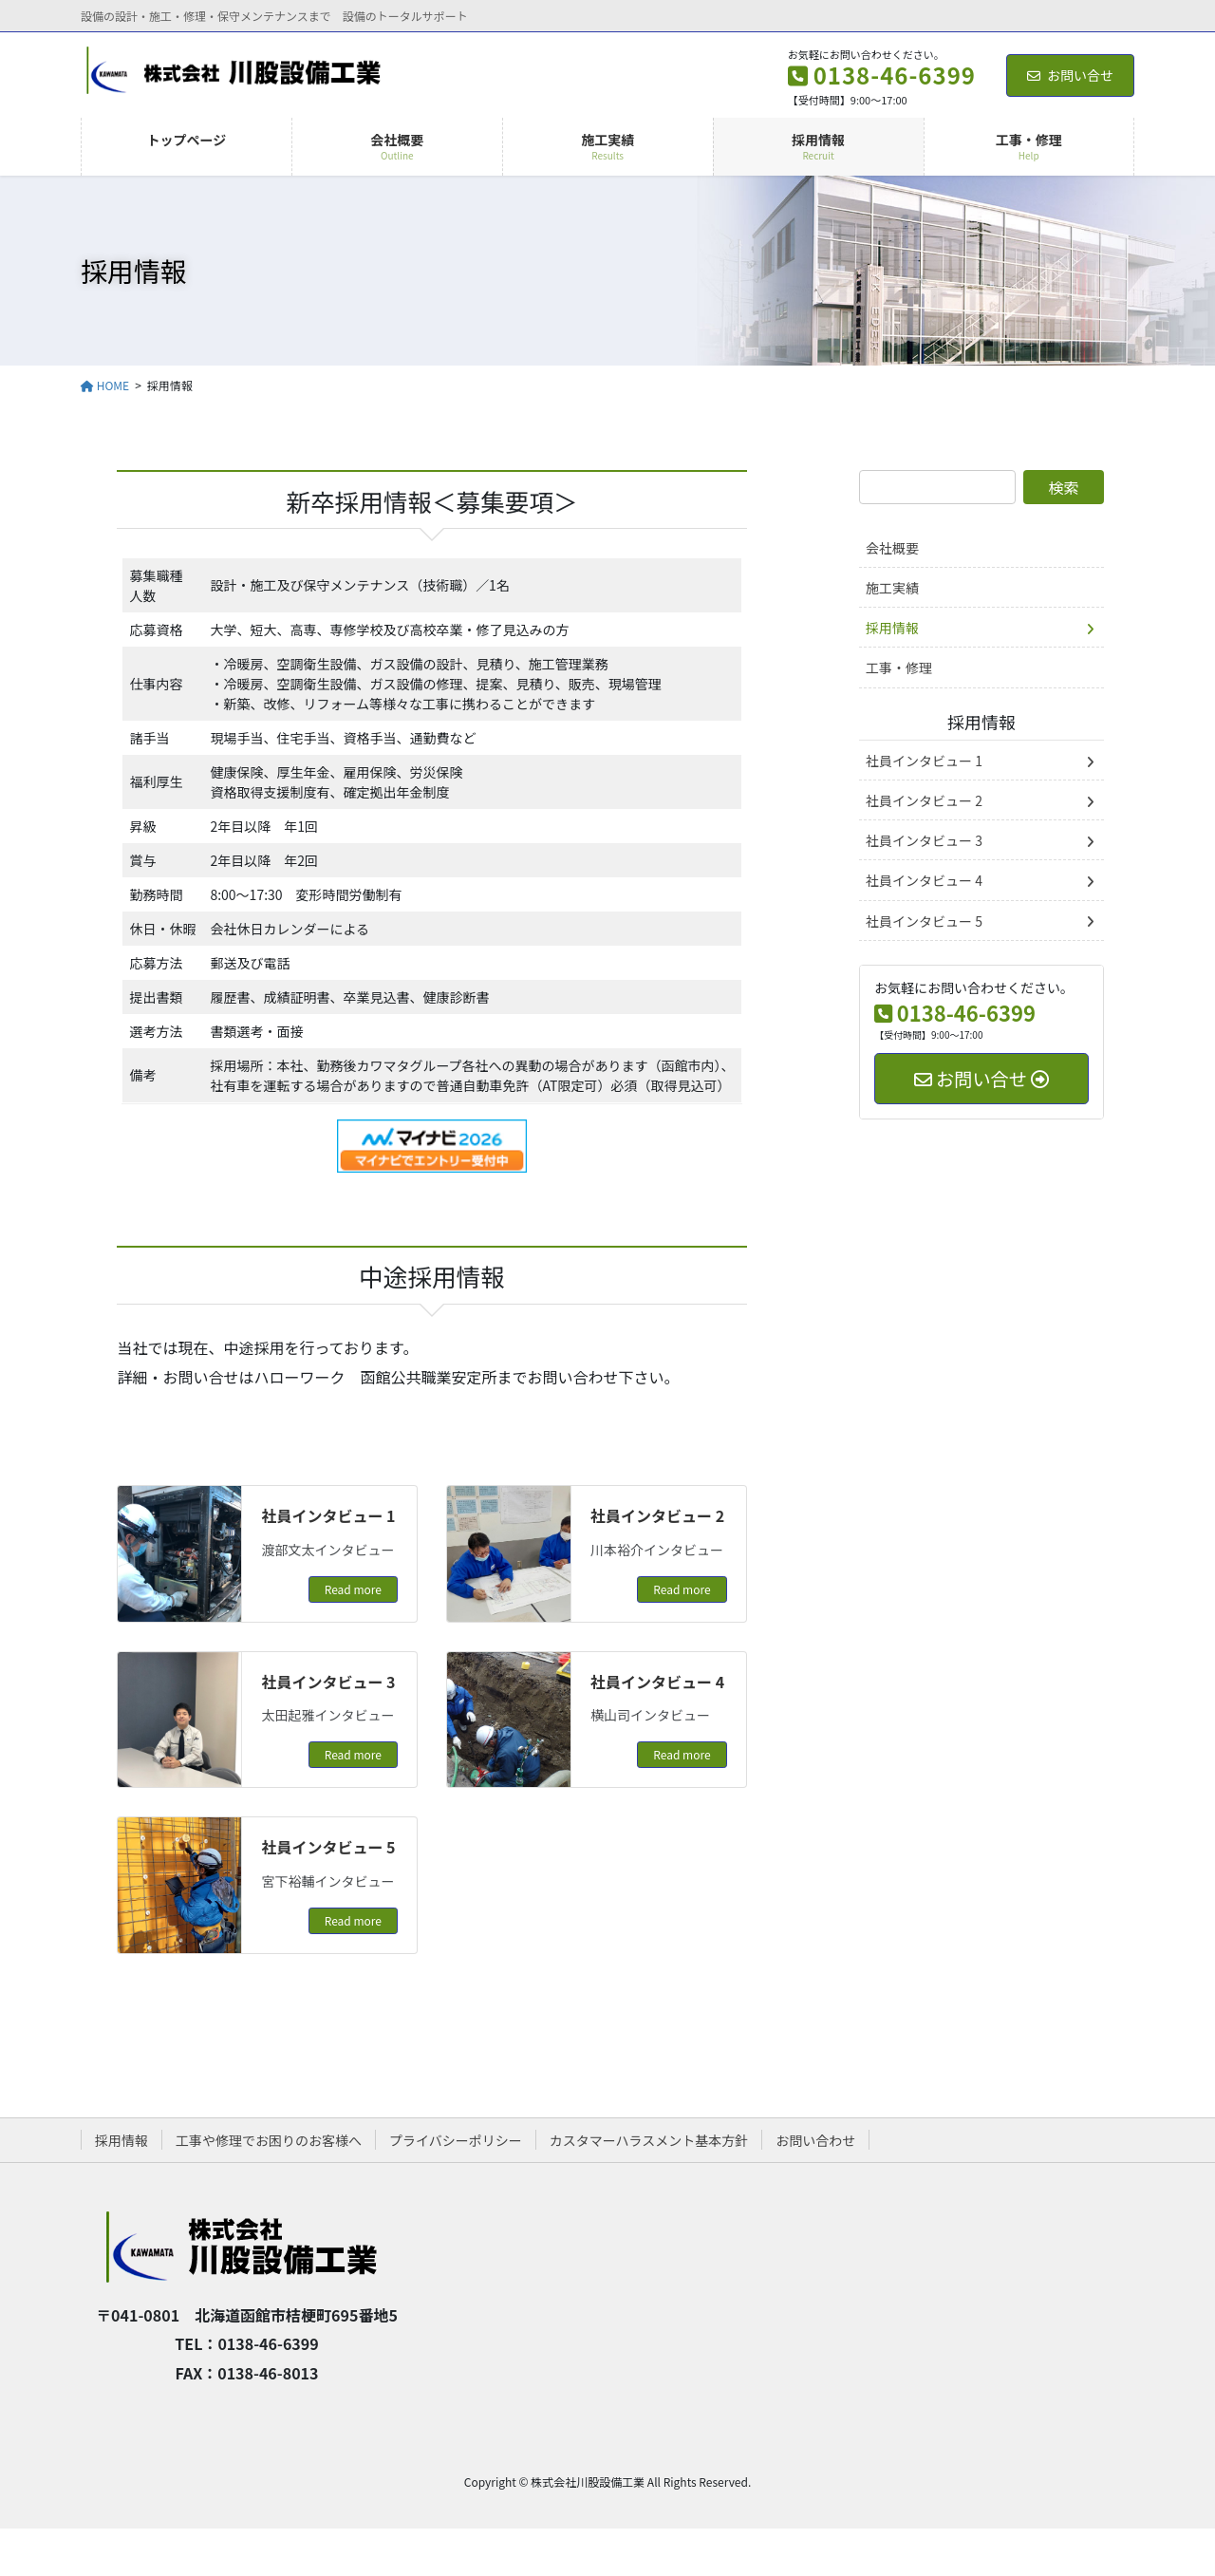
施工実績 (892, 587)
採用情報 (892, 627)
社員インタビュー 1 (328, 1515)
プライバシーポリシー (455, 2140)
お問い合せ (1070, 75)
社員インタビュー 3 (328, 1681)
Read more (353, 1589)
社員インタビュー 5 (328, 1846)
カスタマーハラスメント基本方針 (649, 2140)
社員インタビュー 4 (657, 1681)
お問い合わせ (815, 2140)
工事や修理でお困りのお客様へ (269, 2140)
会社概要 (892, 547)
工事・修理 (899, 667)
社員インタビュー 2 (657, 1515)
